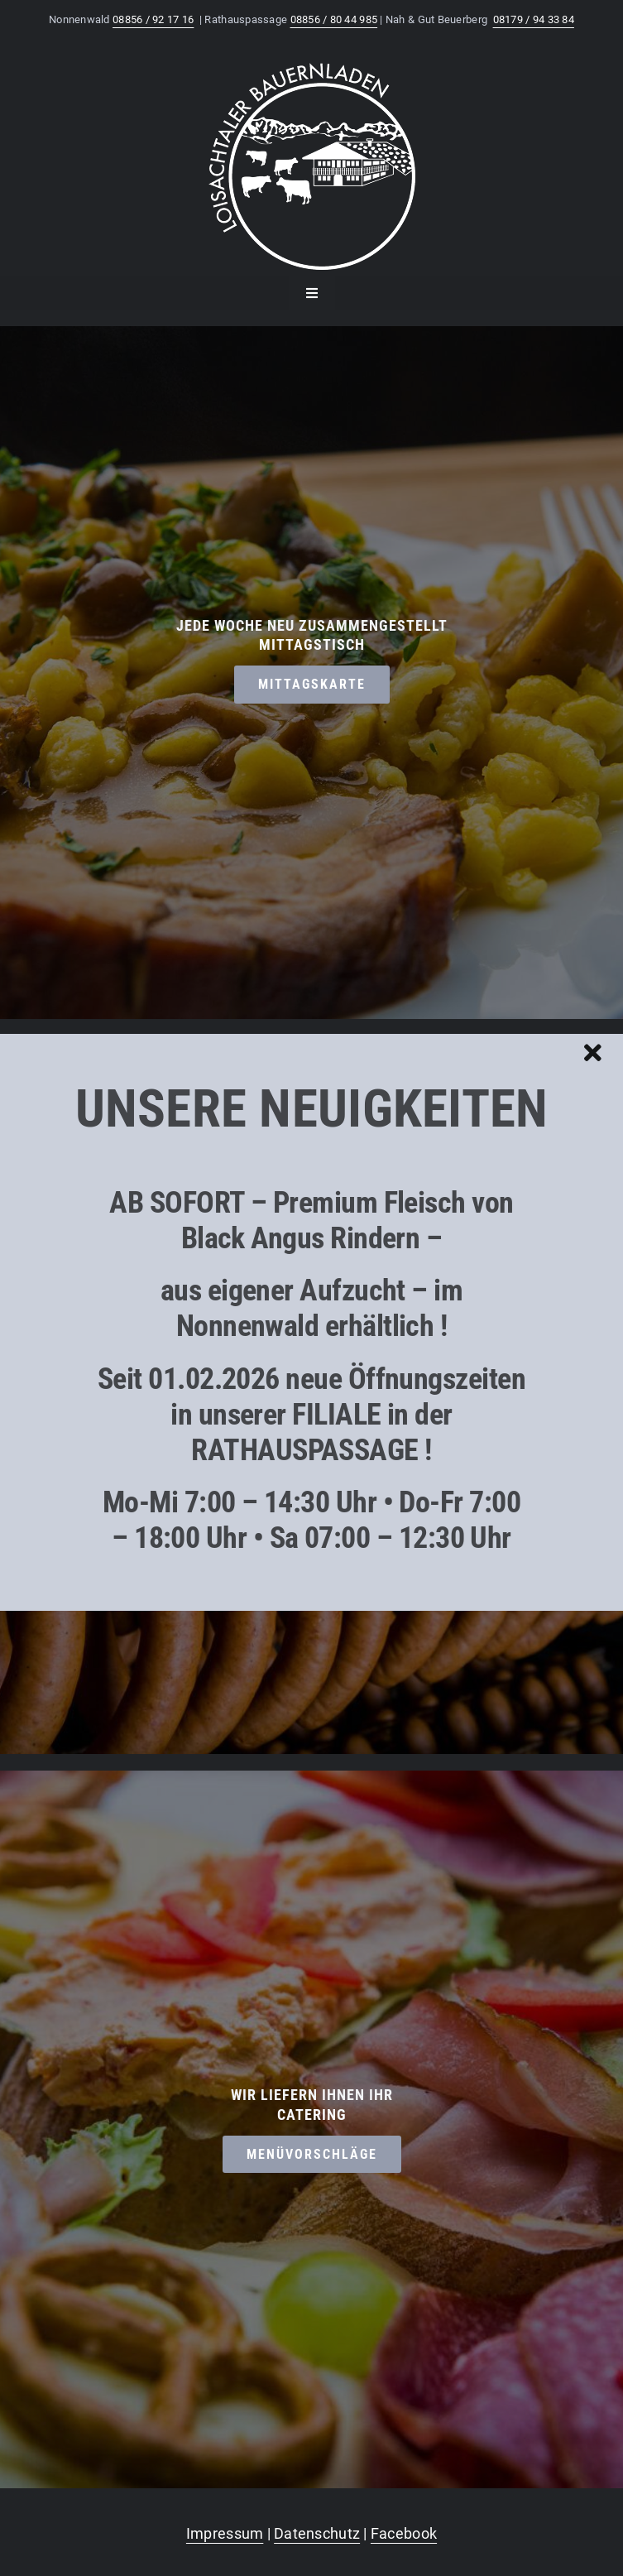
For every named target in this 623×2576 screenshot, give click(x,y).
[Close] (592, 1053)
